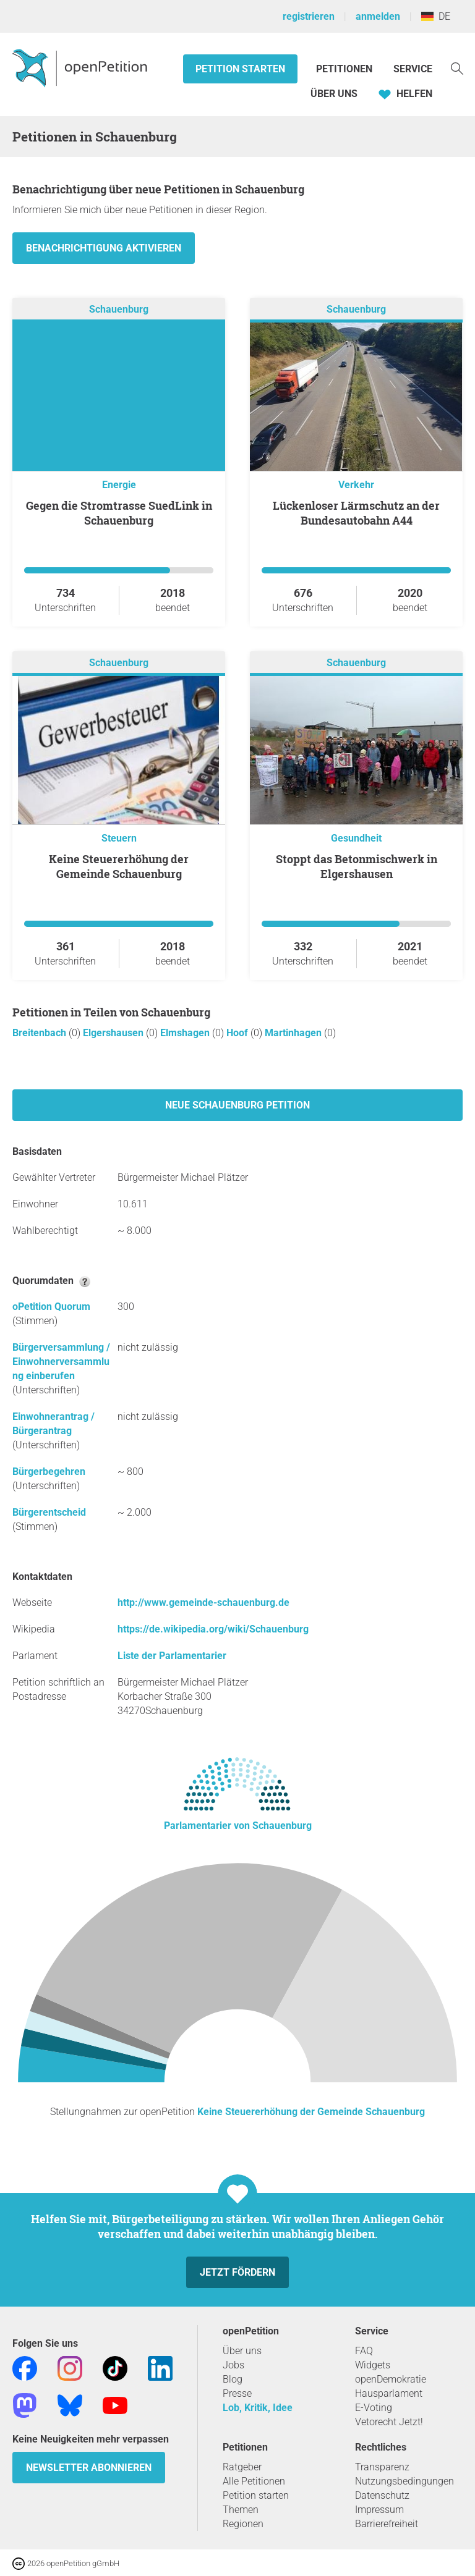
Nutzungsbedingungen (404, 2481)
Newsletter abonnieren (89, 2467)
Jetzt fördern (237, 2272)
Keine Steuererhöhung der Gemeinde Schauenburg (119, 866)
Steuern (119, 838)
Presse (237, 2393)
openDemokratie (390, 2379)
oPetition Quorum (51, 1306)
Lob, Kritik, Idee (258, 2407)
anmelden (378, 16)
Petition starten (240, 69)
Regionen (243, 2524)
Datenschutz (382, 2495)
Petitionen (345, 69)
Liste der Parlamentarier (172, 1656)
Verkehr (356, 485)
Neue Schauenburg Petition (237, 1105)
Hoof (238, 1033)
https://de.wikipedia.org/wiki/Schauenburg (213, 1629)
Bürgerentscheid (49, 1512)
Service (412, 69)
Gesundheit (356, 838)
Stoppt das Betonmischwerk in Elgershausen (356, 866)
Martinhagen (294, 1033)
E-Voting (373, 2407)
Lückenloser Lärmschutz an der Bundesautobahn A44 (356, 513)
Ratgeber (242, 2467)
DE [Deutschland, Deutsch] (435, 16)
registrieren (309, 16)
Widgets (372, 2365)
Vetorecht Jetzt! (389, 2422)
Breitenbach (40, 1033)
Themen (241, 2509)
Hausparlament (388, 2393)
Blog (232, 2379)
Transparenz (382, 2467)
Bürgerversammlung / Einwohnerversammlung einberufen (61, 1361)
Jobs (233, 2365)
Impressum (379, 2509)
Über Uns (333, 93)
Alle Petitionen (254, 2481)
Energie (119, 485)
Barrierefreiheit (386, 2524)
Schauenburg (118, 309)
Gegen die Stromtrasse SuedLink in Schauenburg (119, 513)
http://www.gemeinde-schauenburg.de (203, 1602)
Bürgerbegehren (48, 1471)
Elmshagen (186, 1033)
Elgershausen (114, 1033)
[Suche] (457, 68)
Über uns (242, 2351)
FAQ (364, 2351)
